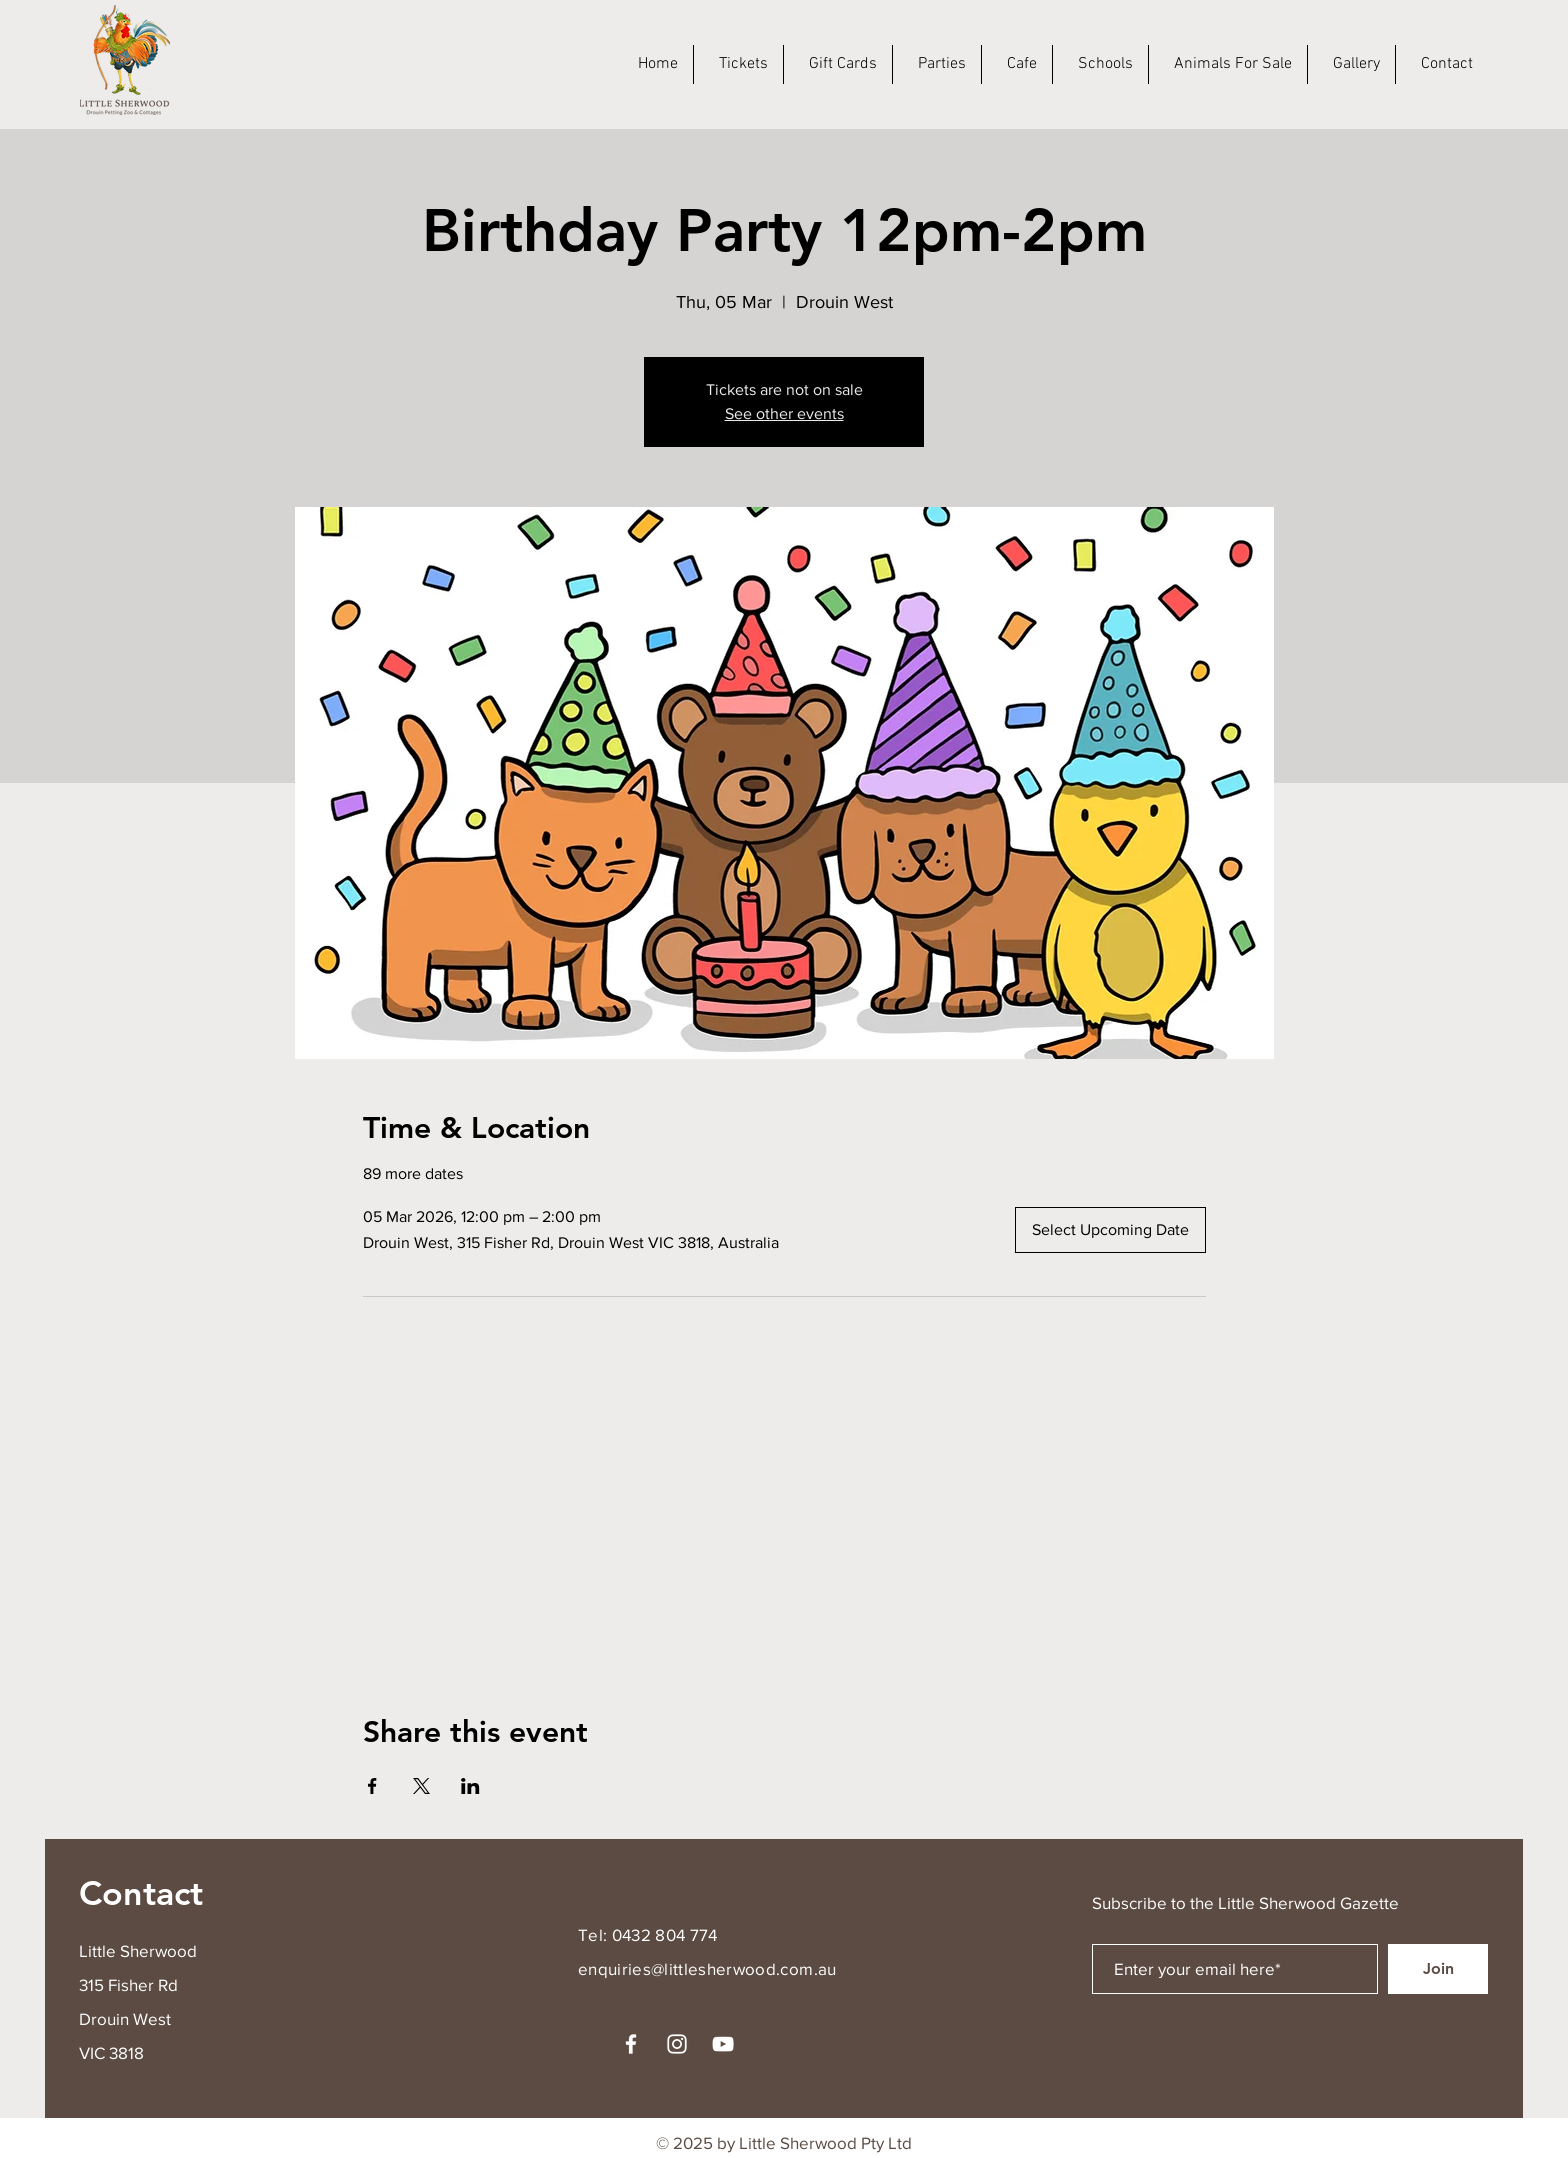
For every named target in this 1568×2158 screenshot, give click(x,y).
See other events (784, 413)
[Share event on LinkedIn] (470, 1786)
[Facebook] (631, 2044)
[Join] (1438, 1969)
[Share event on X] (421, 1786)
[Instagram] (677, 2044)
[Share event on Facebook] (372, 1786)
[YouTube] (723, 2044)
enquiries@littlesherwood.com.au (707, 1968)
